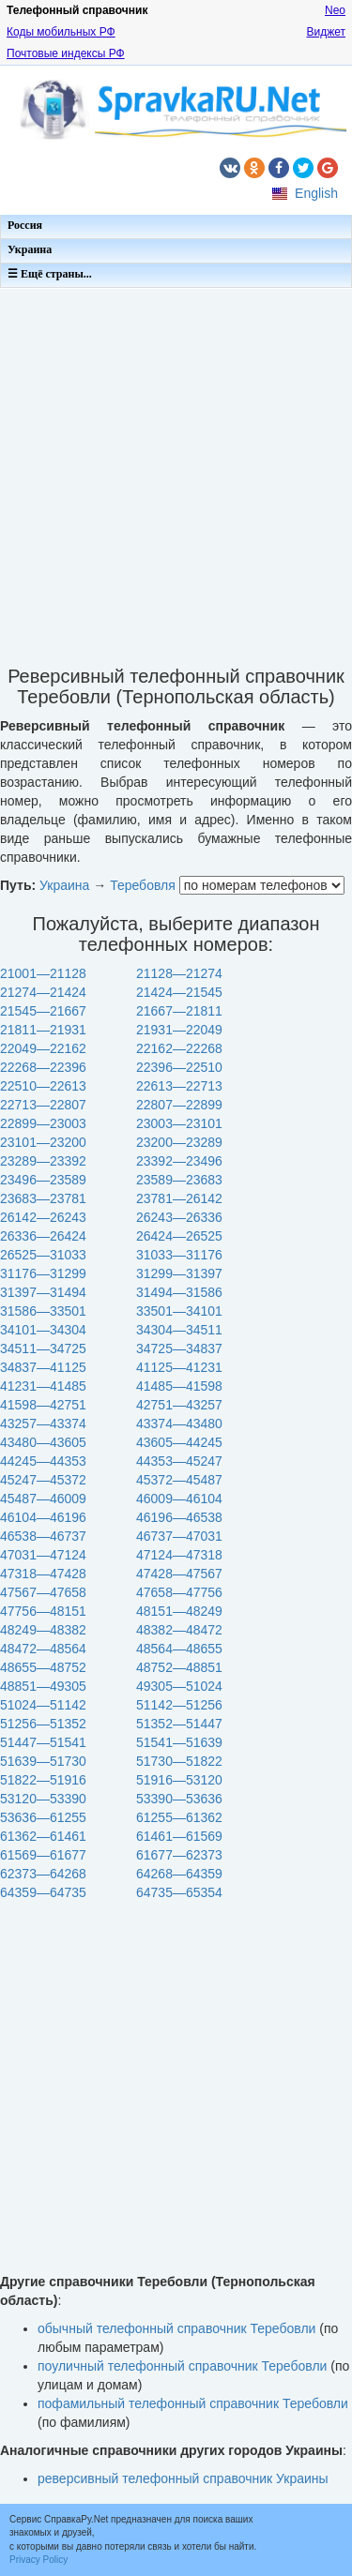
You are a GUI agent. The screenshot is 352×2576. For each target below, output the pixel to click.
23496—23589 (43, 1179)
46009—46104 (179, 1498)
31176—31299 (43, 1273)
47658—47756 (179, 1592)
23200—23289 (179, 1142)
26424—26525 (179, 1235)
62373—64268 (43, 1873)
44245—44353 (43, 1461)
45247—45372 (43, 1479)
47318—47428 (43, 1573)
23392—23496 (179, 1160)
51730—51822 (179, 1761)
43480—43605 (43, 1442)
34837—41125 (43, 1367)
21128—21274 (179, 973)
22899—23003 (43, 1123)
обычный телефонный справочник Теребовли (176, 2328)
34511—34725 (43, 1348)
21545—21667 (43, 1010)
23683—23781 (43, 1198)
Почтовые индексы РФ (66, 53)
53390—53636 (179, 1798)
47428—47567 (179, 1573)
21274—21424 (43, 992)
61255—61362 (179, 1817)
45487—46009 (43, 1498)
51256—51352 (43, 1723)
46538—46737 (43, 1536)
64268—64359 (179, 1873)
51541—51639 (179, 1742)
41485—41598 (179, 1385)
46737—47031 (179, 1536)
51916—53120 (179, 1779)
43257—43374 (43, 1423)
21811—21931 (43, 1029)
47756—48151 (43, 1611)
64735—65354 (179, 1892)
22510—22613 (43, 1085)
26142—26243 (43, 1217)
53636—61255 (43, 1817)
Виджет (325, 31)
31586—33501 (43, 1310)
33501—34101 (179, 1310)
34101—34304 (43, 1329)
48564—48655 (179, 1648)
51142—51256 (179, 1704)
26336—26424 (43, 1235)
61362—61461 (43, 1836)
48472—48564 (43, 1648)
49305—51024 (179, 1686)
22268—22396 (43, 1067)
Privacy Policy (38, 2559)
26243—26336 (179, 1217)
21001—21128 (43, 973)
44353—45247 (179, 1461)
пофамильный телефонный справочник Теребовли (193, 2403)
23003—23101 (179, 1123)
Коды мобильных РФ (61, 31)
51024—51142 (43, 1704)
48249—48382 (43, 1629)
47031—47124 (43, 1554)
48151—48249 (179, 1611)
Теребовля (143, 885)
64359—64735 (43, 1892)
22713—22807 (43, 1104)
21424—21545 (179, 992)
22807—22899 (179, 1104)
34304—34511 (179, 1329)
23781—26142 (179, 1198)
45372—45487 (179, 1479)
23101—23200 (43, 1142)
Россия (25, 225)
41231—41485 (43, 1385)
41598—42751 (43, 1404)
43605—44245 (179, 1442)
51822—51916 (43, 1779)
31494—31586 (179, 1292)
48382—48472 (179, 1629)
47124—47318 (179, 1554)
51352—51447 (179, 1723)
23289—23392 (43, 1160)
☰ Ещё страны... (50, 273)
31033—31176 (179, 1254)
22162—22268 (179, 1048)
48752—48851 (179, 1667)
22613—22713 (179, 1085)
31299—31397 (179, 1273)
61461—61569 (179, 1836)
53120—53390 (43, 1798)
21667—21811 (179, 1010)
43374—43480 (179, 1423)
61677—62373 (179, 1854)
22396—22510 (179, 1067)
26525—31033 (43, 1254)
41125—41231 (179, 1367)
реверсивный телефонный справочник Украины (183, 2478)
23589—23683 (179, 1179)
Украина (30, 249)
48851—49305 (43, 1686)
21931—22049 (179, 1029)
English (316, 193)
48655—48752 (43, 1667)
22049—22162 (43, 1048)
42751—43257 (179, 1404)
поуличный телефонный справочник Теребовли (182, 2365)
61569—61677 (43, 1854)
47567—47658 (43, 1592)
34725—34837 (179, 1348)
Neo (335, 10)
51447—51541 (43, 1742)
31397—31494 (43, 1292)
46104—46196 (43, 1517)
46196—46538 (179, 1517)
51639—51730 (43, 1761)
